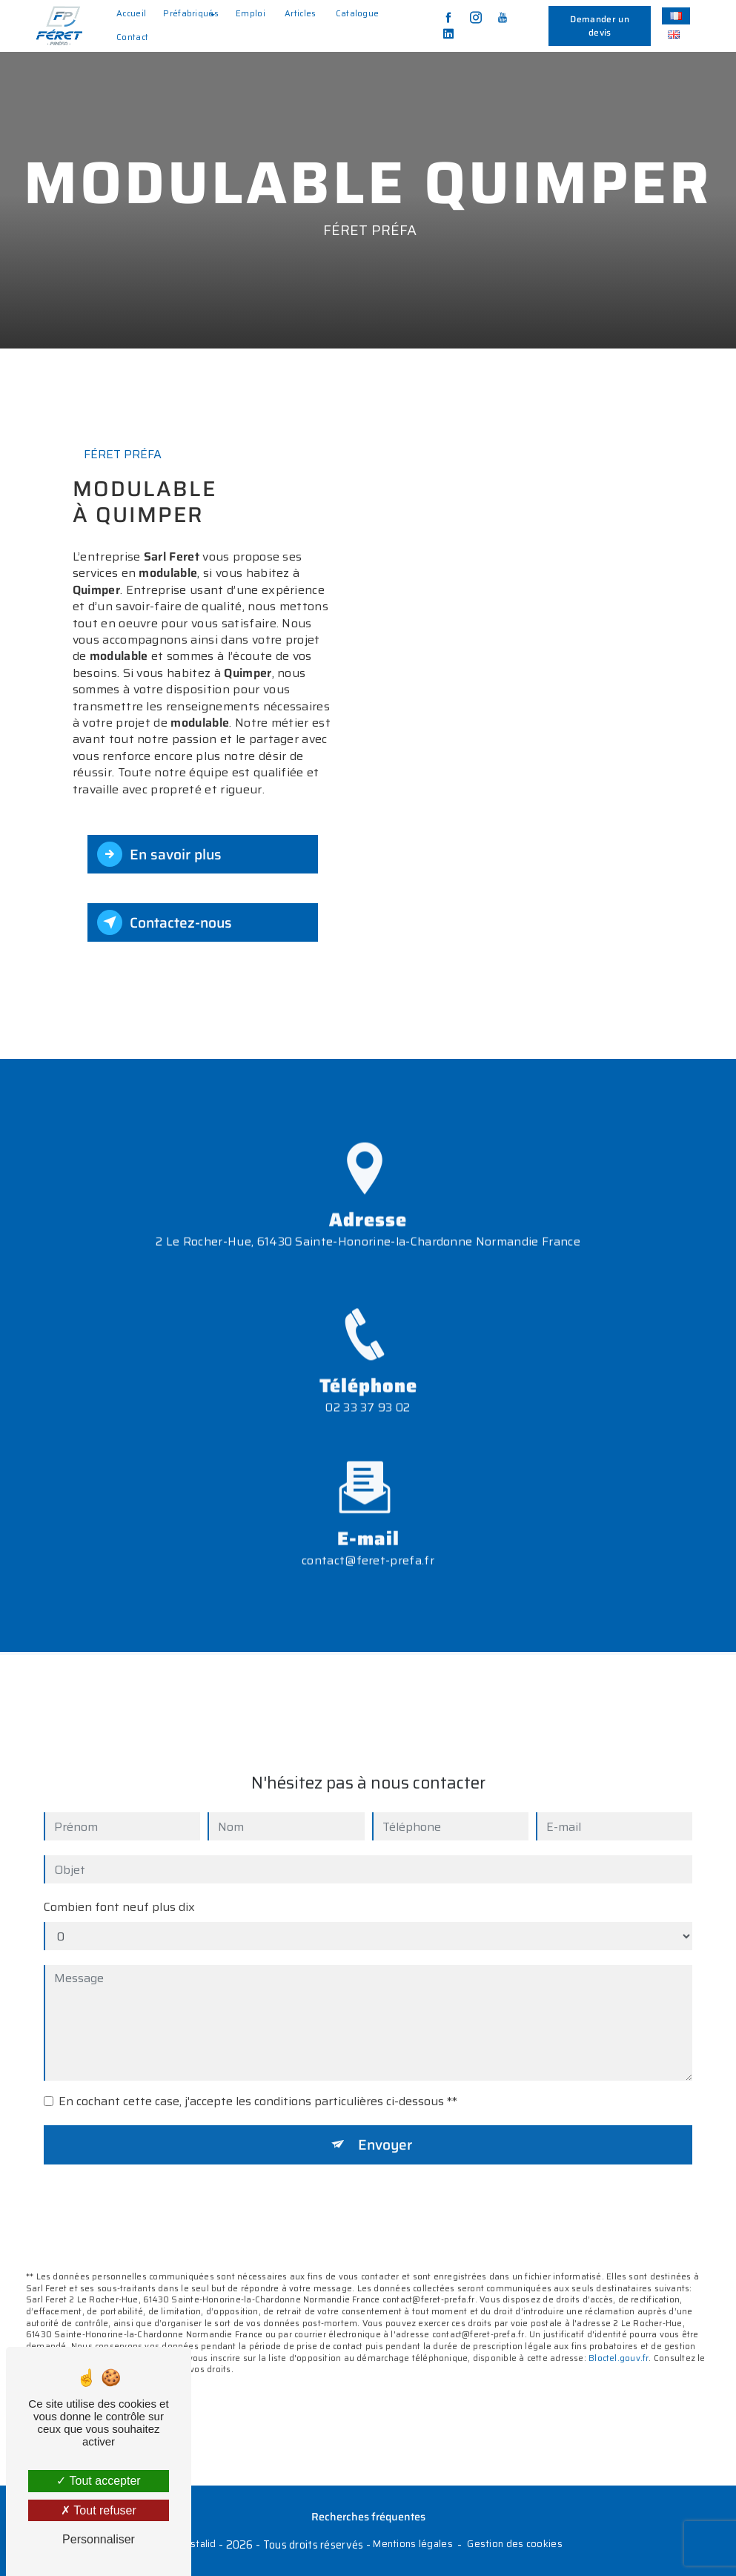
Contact (132, 37)
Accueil (131, 13)
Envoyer (385, 2128)
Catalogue (357, 13)
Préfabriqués (191, 13)
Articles (300, 13)
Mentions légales (413, 2544)
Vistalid (198, 2544)
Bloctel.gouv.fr (619, 2341)
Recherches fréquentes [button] (368, 2517)
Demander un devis (599, 25)
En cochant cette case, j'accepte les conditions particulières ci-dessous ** (258, 2085)
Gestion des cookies (514, 2544)
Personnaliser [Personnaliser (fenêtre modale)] (98, 2539)
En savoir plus (159, 854)
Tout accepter (98, 2480)
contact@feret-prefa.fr (368, 1544)
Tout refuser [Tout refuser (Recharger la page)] (98, 2510)
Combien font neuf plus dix (119, 1891)
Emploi (250, 13)
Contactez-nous (164, 922)
